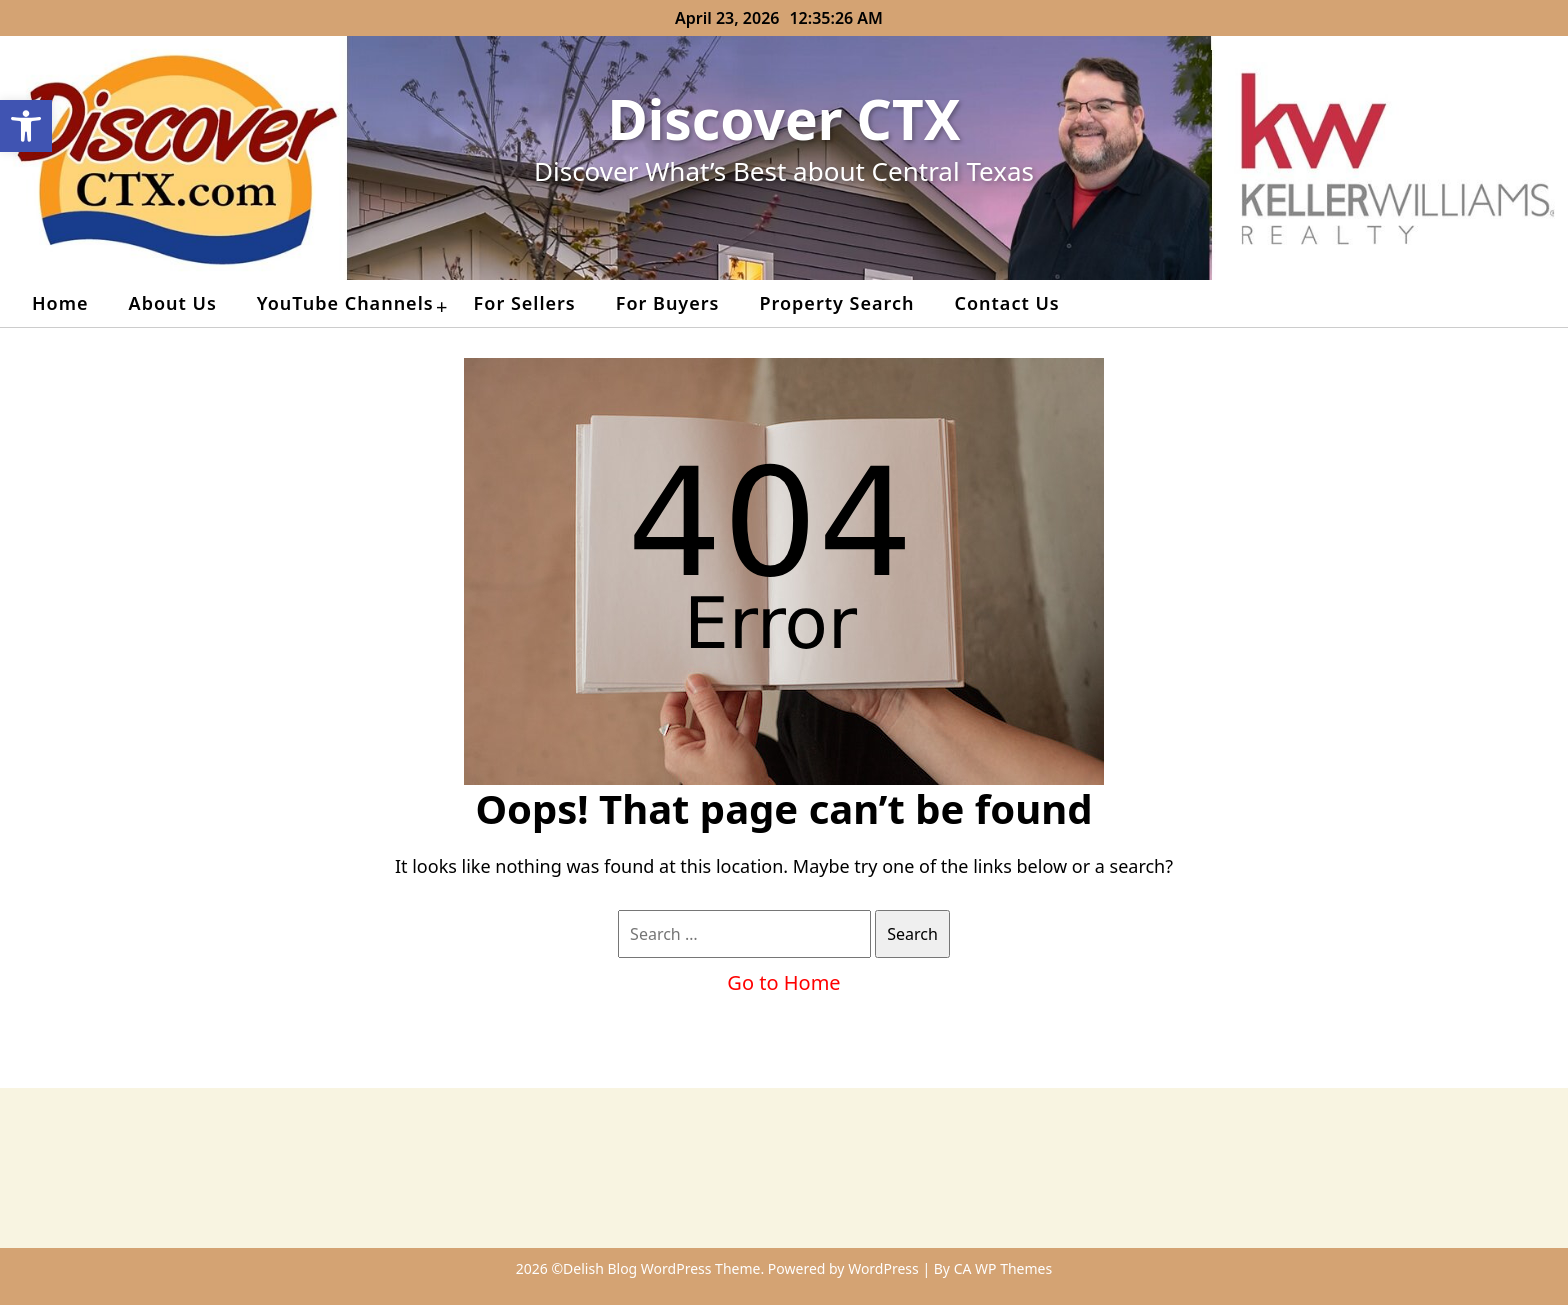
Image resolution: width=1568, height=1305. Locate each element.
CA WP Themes (1003, 1268)
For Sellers (525, 303)
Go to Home (783, 982)
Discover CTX (784, 118)
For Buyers (668, 303)
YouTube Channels (345, 303)
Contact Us (1006, 303)
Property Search (836, 303)
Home (60, 303)
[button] (26, 126)
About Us (173, 303)
